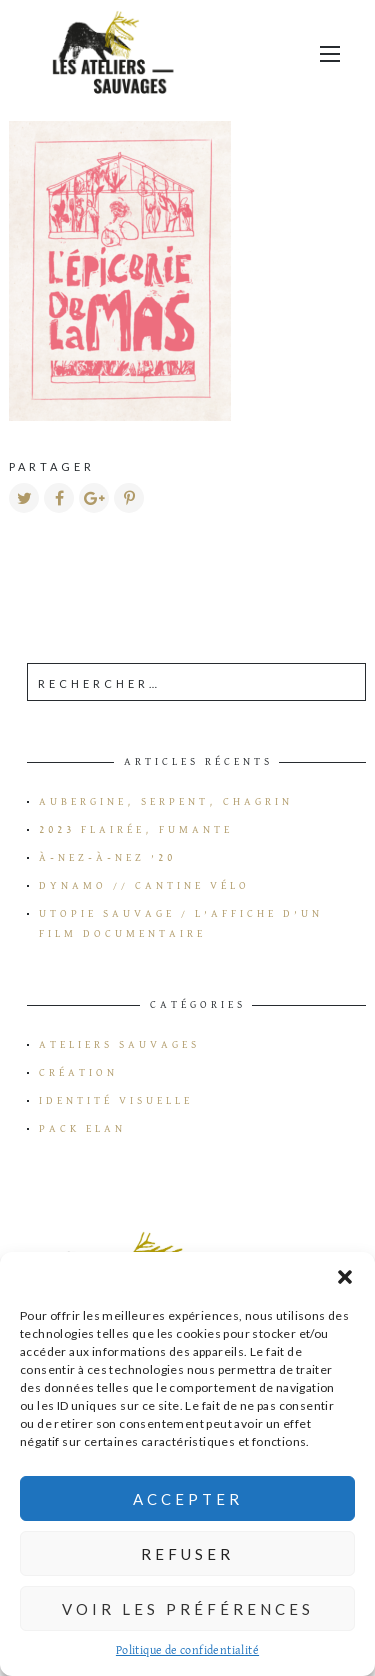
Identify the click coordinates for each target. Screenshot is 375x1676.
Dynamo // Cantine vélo (144, 886)
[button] (345, 1277)
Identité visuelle (116, 1101)
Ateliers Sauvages (119, 1045)
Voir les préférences (188, 1609)
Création (78, 1073)
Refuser (187, 1554)
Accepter (188, 1499)
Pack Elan (82, 1129)
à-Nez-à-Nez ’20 (107, 858)
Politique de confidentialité (187, 1651)
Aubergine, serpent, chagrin (166, 802)
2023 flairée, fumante (136, 830)
